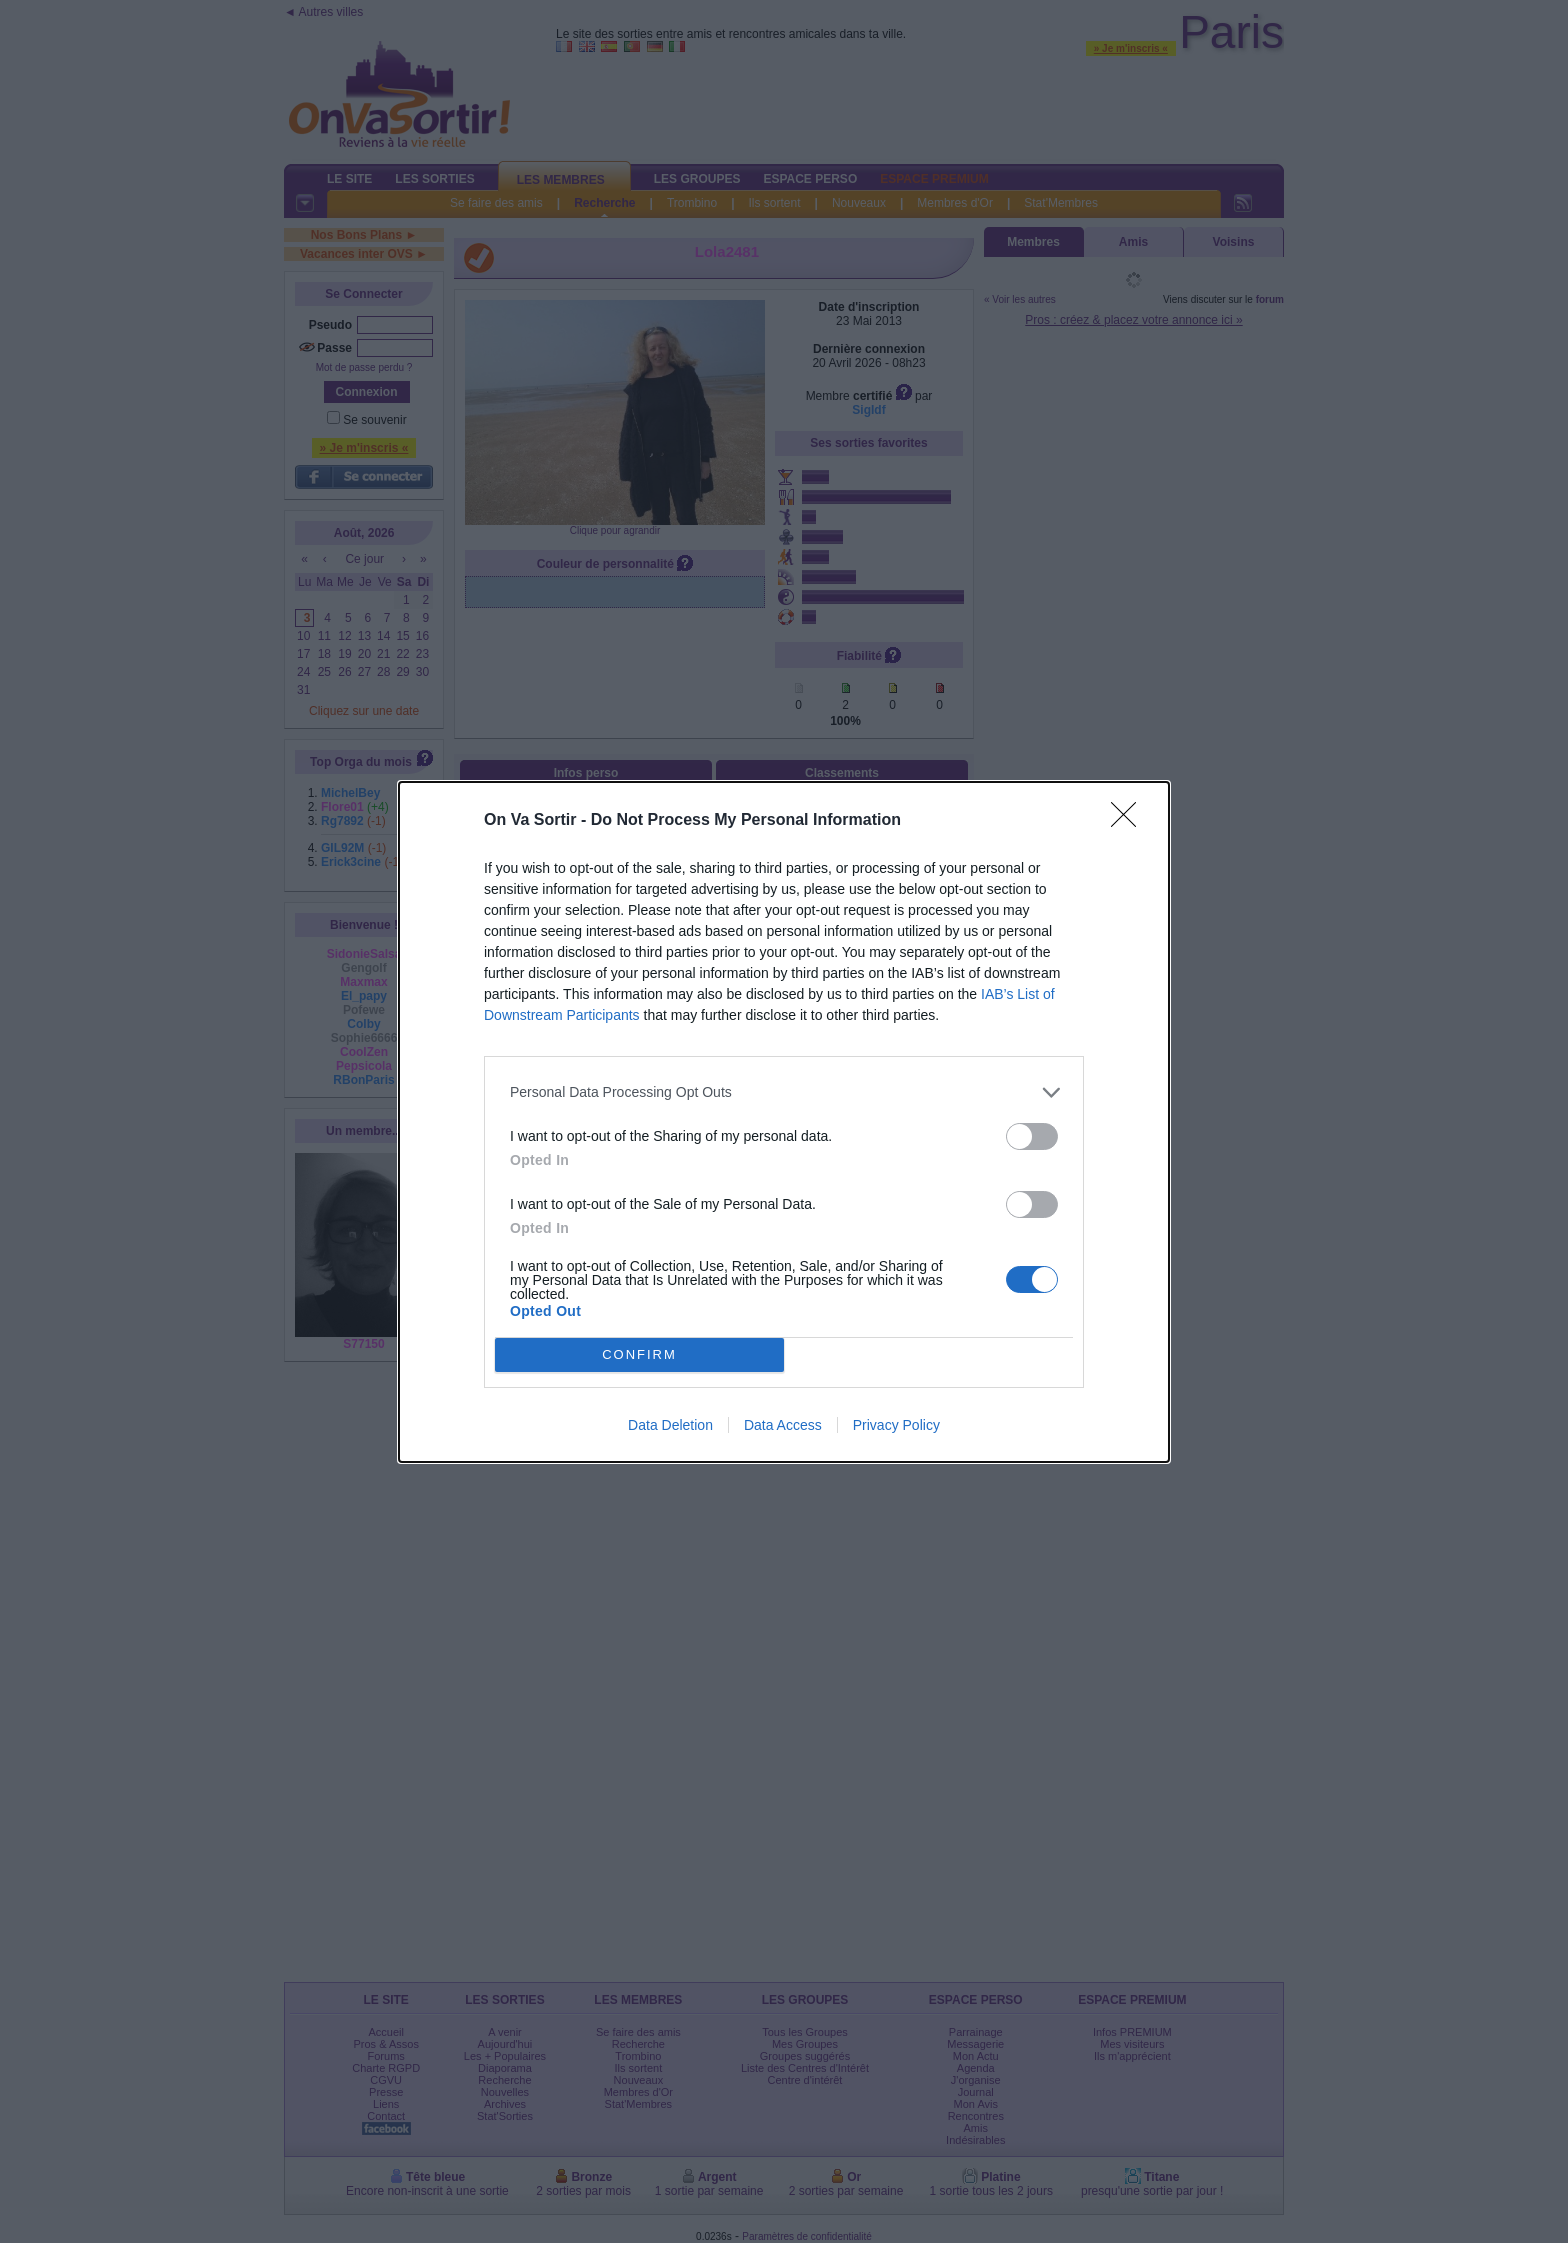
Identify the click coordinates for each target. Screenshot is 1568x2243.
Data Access (783, 1425)
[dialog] (784, 1122)
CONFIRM (639, 1354)
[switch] (1032, 1136)
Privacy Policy (896, 1425)
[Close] (1130, 821)
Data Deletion (670, 1425)
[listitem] (784, 1092)
